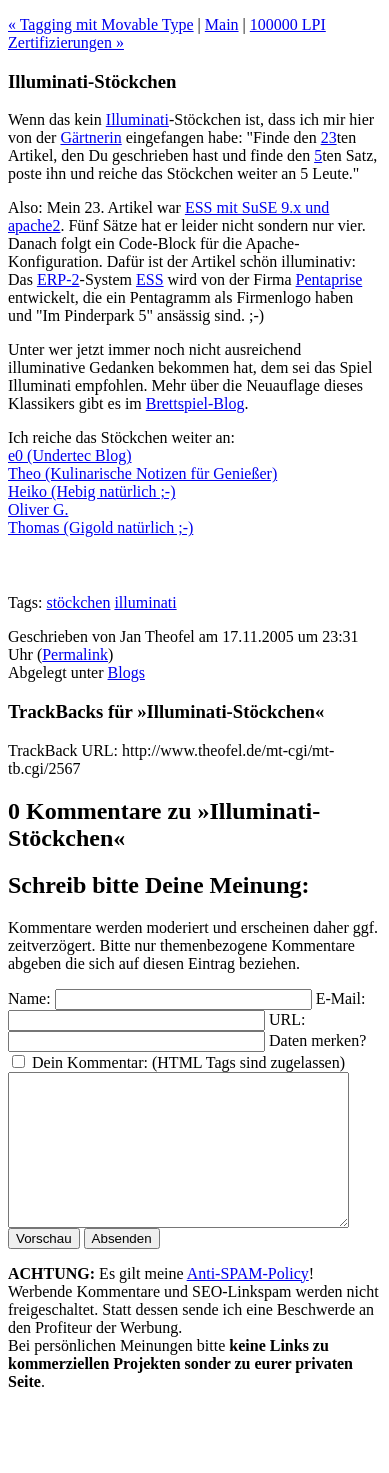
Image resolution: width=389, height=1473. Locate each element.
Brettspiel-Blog (195, 403)
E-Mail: (341, 998)
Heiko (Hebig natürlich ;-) (92, 491)
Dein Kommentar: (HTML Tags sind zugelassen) (188, 1062)
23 (329, 137)
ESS (150, 279)
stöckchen (78, 602)
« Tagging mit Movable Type (101, 24)
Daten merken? (317, 1040)
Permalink (75, 654)
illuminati (145, 602)
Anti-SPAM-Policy (248, 1303)
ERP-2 (58, 279)
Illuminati (137, 119)
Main (222, 24)
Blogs (126, 672)
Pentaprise (329, 279)
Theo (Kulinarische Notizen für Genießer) (142, 473)
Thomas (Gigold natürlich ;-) (100, 527)
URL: (287, 1019)
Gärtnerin (90, 137)
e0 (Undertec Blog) (70, 455)
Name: (29, 998)
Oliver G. (38, 509)
